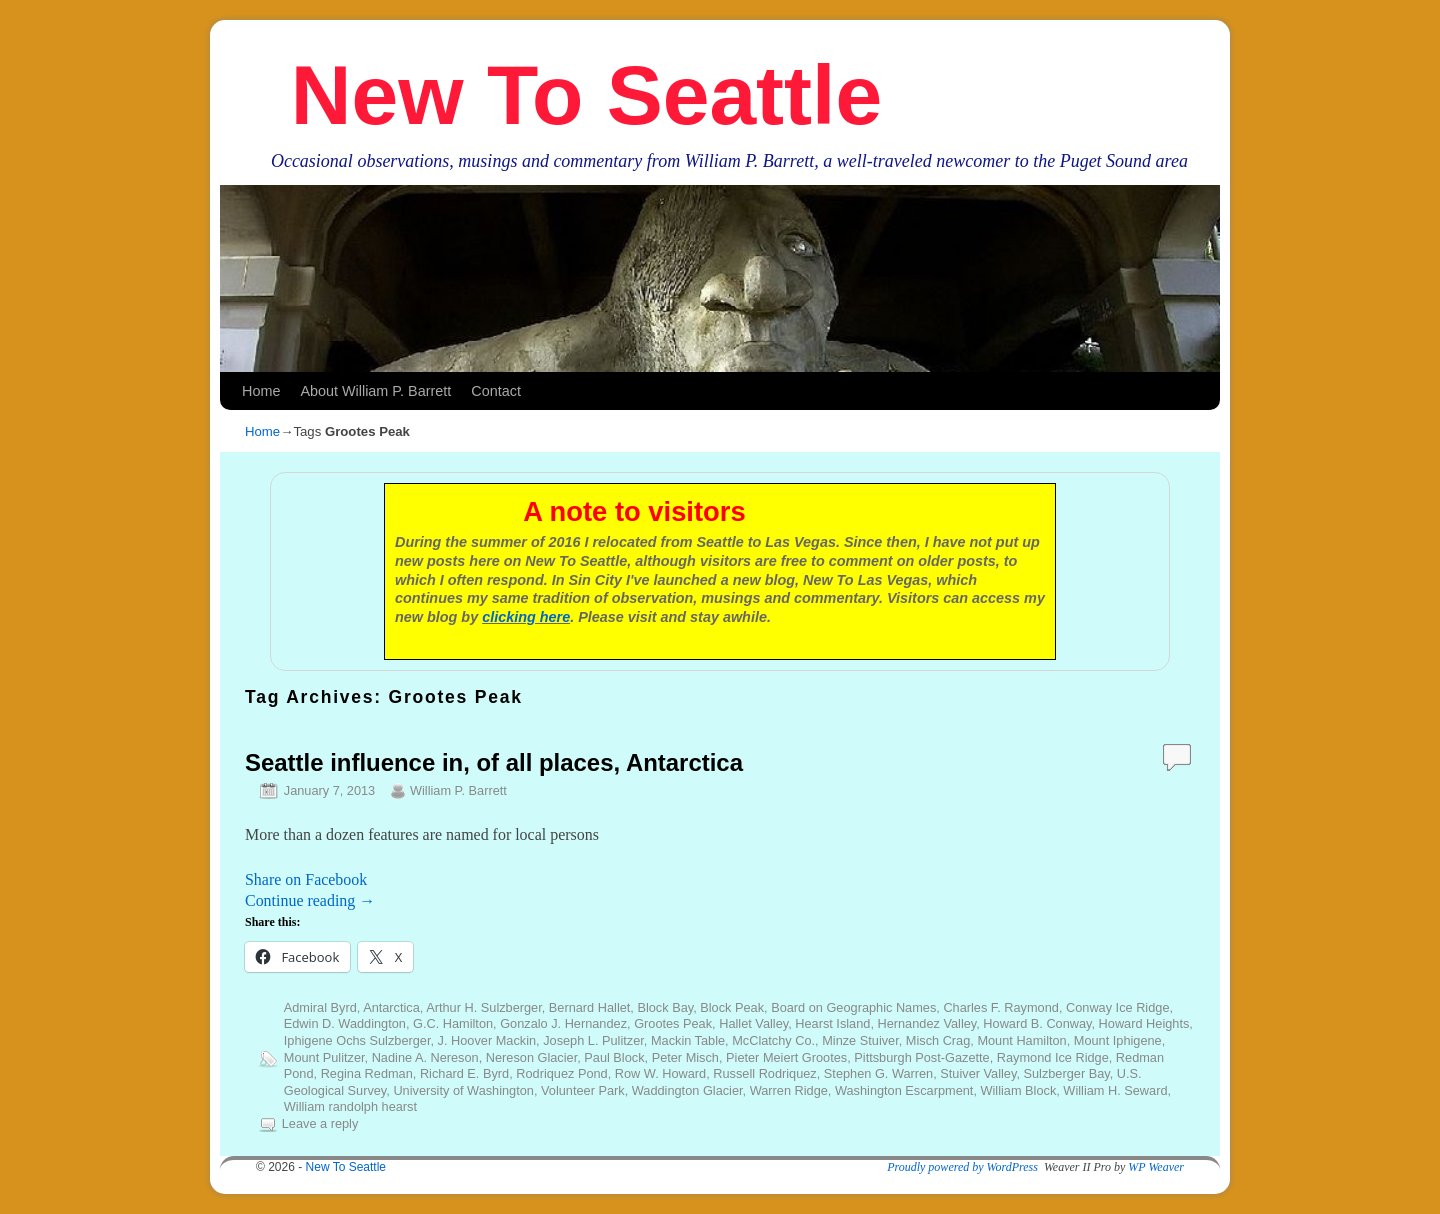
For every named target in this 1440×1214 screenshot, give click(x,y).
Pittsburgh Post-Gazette (921, 1057)
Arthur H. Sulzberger (484, 1007)
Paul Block (614, 1057)
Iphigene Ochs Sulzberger (357, 1040)
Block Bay (665, 1007)
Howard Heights (1144, 1023)
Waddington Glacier (687, 1090)
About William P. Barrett (375, 391)
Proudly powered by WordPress (962, 1167)
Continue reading (310, 900)
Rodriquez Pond (561, 1073)
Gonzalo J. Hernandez (563, 1023)
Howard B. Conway (1037, 1023)
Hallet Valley (753, 1023)
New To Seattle (586, 95)
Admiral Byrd (320, 1007)
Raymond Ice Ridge (1053, 1057)
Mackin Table (688, 1040)
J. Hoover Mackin (487, 1040)
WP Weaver (1156, 1167)
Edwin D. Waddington (345, 1023)
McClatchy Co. (773, 1040)
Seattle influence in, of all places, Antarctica (494, 762)
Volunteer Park (583, 1090)
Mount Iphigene (1118, 1040)
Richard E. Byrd (464, 1073)
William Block (1018, 1090)
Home (261, 391)
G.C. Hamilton (453, 1023)
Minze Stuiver (860, 1040)
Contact (496, 391)
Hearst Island (832, 1023)
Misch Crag (938, 1040)
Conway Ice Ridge (1117, 1007)
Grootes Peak (673, 1023)
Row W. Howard (660, 1073)
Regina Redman (367, 1073)
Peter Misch (685, 1057)
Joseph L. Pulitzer (593, 1040)
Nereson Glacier (531, 1057)
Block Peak (732, 1007)
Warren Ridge (789, 1090)
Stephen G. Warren (878, 1073)
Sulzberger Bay (1066, 1073)
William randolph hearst (350, 1106)
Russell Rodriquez (764, 1073)
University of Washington (463, 1090)
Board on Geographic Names (853, 1007)
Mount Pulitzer (324, 1057)
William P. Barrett (458, 790)
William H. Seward (1115, 1090)
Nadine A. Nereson (425, 1057)
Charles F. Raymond (1001, 1007)
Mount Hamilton (1021, 1040)
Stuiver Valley (978, 1073)
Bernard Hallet (590, 1007)
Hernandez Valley (926, 1023)
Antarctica (391, 1007)
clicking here (526, 617)
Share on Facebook (306, 879)
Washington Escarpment (904, 1090)
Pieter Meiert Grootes (786, 1057)
